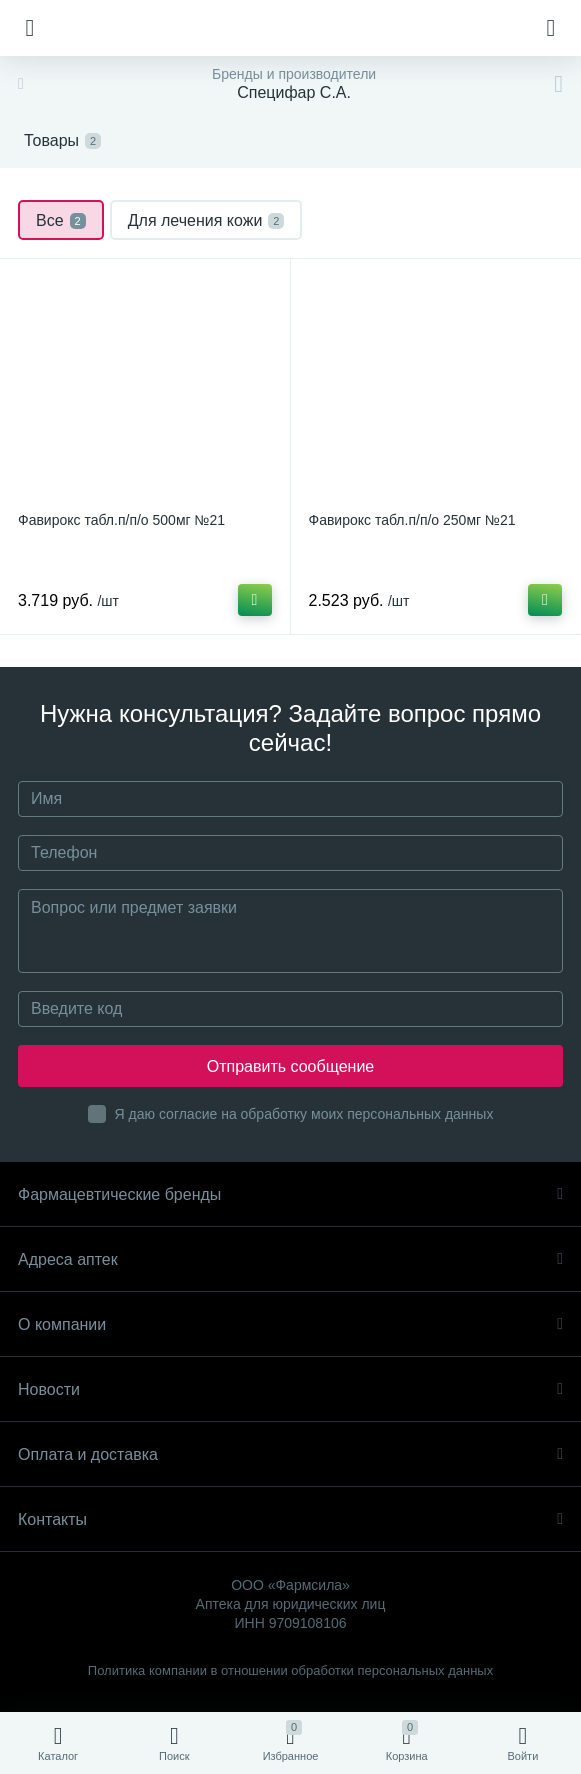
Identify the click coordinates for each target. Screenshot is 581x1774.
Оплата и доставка (290, 1454)
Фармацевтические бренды (290, 1194)
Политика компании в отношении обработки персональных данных (290, 1670)
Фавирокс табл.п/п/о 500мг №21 (121, 520)
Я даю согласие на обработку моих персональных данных (304, 1114)
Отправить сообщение (290, 1066)
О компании (290, 1324)
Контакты (290, 1519)
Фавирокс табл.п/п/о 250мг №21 (412, 520)
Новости (290, 1389)
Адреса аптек (290, 1259)
